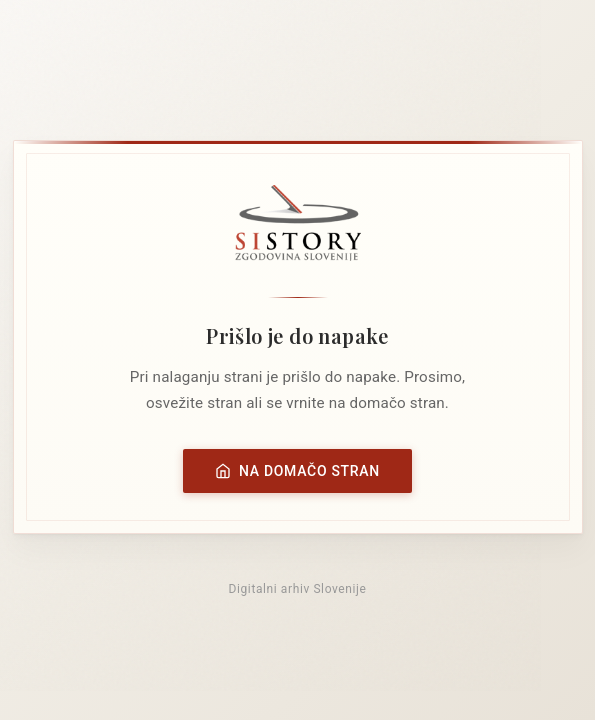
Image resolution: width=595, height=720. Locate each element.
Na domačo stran (297, 471)
